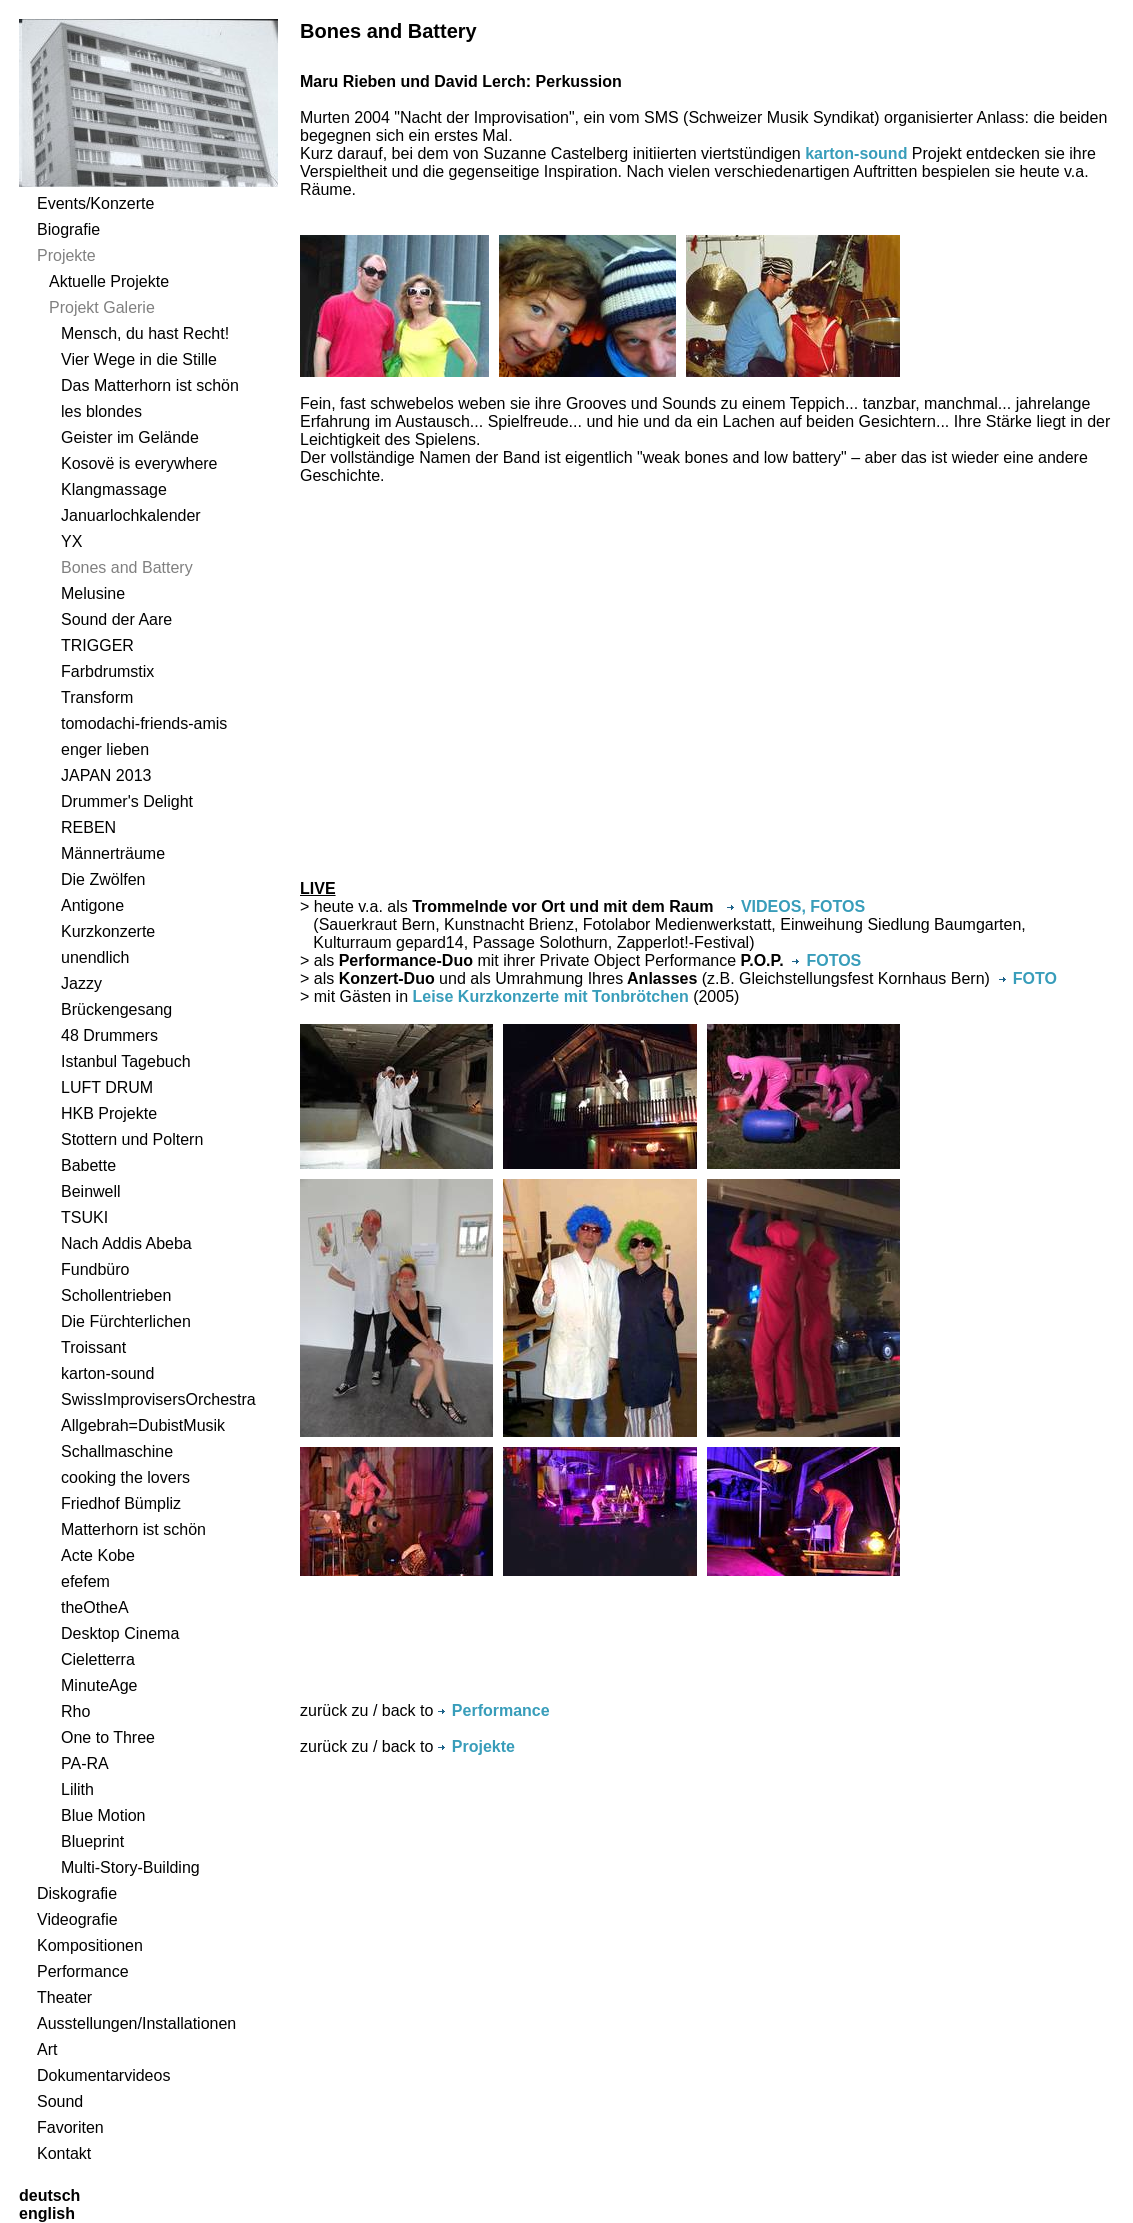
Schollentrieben (116, 1295)
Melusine (93, 593)
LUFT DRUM (107, 1087)
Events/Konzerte (95, 203)
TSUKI (84, 1217)
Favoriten (70, 2127)
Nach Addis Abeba (126, 1243)
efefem (85, 1581)
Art (47, 2049)
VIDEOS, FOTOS (796, 906)
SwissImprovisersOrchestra (158, 1399)
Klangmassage (114, 489)
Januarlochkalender (131, 515)
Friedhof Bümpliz (121, 1503)
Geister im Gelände (130, 437)
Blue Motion (103, 1815)
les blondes (101, 411)
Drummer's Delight (127, 801)
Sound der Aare (116, 619)
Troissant (93, 1347)
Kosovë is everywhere (139, 463)
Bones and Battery (127, 567)
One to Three (108, 1737)
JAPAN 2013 (106, 775)
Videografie (77, 1919)
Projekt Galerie (102, 307)
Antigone (92, 905)
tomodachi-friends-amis (144, 723)
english (47, 2213)
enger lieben (105, 749)
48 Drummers (109, 1035)
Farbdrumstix (107, 671)
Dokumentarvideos (103, 2075)
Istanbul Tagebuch (126, 1061)
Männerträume (113, 853)
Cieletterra (98, 1659)
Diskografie (77, 1893)
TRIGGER (97, 645)
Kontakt (64, 2153)
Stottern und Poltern (132, 1139)
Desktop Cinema (120, 1633)
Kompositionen (90, 1945)
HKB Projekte (109, 1113)
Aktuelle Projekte (109, 281)
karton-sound (107, 1373)
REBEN (88, 827)
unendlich (95, 957)
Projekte (66, 255)
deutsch (49, 2195)
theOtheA (95, 1607)
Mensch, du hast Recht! (145, 333)
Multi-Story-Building (130, 1867)
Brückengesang (116, 1009)
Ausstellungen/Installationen (136, 2023)
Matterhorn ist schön (133, 1529)
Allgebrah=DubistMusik (143, 1425)
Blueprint (92, 1841)
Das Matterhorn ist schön (150, 385)
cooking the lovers (125, 1477)
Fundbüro (95, 1269)
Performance (83, 1971)
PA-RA (85, 1763)
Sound (60, 2101)
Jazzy (81, 983)
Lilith (77, 1789)
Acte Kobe (98, 1555)
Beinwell (91, 1191)
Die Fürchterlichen (126, 1321)
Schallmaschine (117, 1451)
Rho (75, 1711)
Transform (97, 697)
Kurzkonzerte (108, 931)
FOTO (1028, 978)
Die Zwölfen (103, 879)
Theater (64, 1997)
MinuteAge (99, 1685)
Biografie (68, 229)
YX (71, 541)
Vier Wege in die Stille (139, 359)
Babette (88, 1165)
